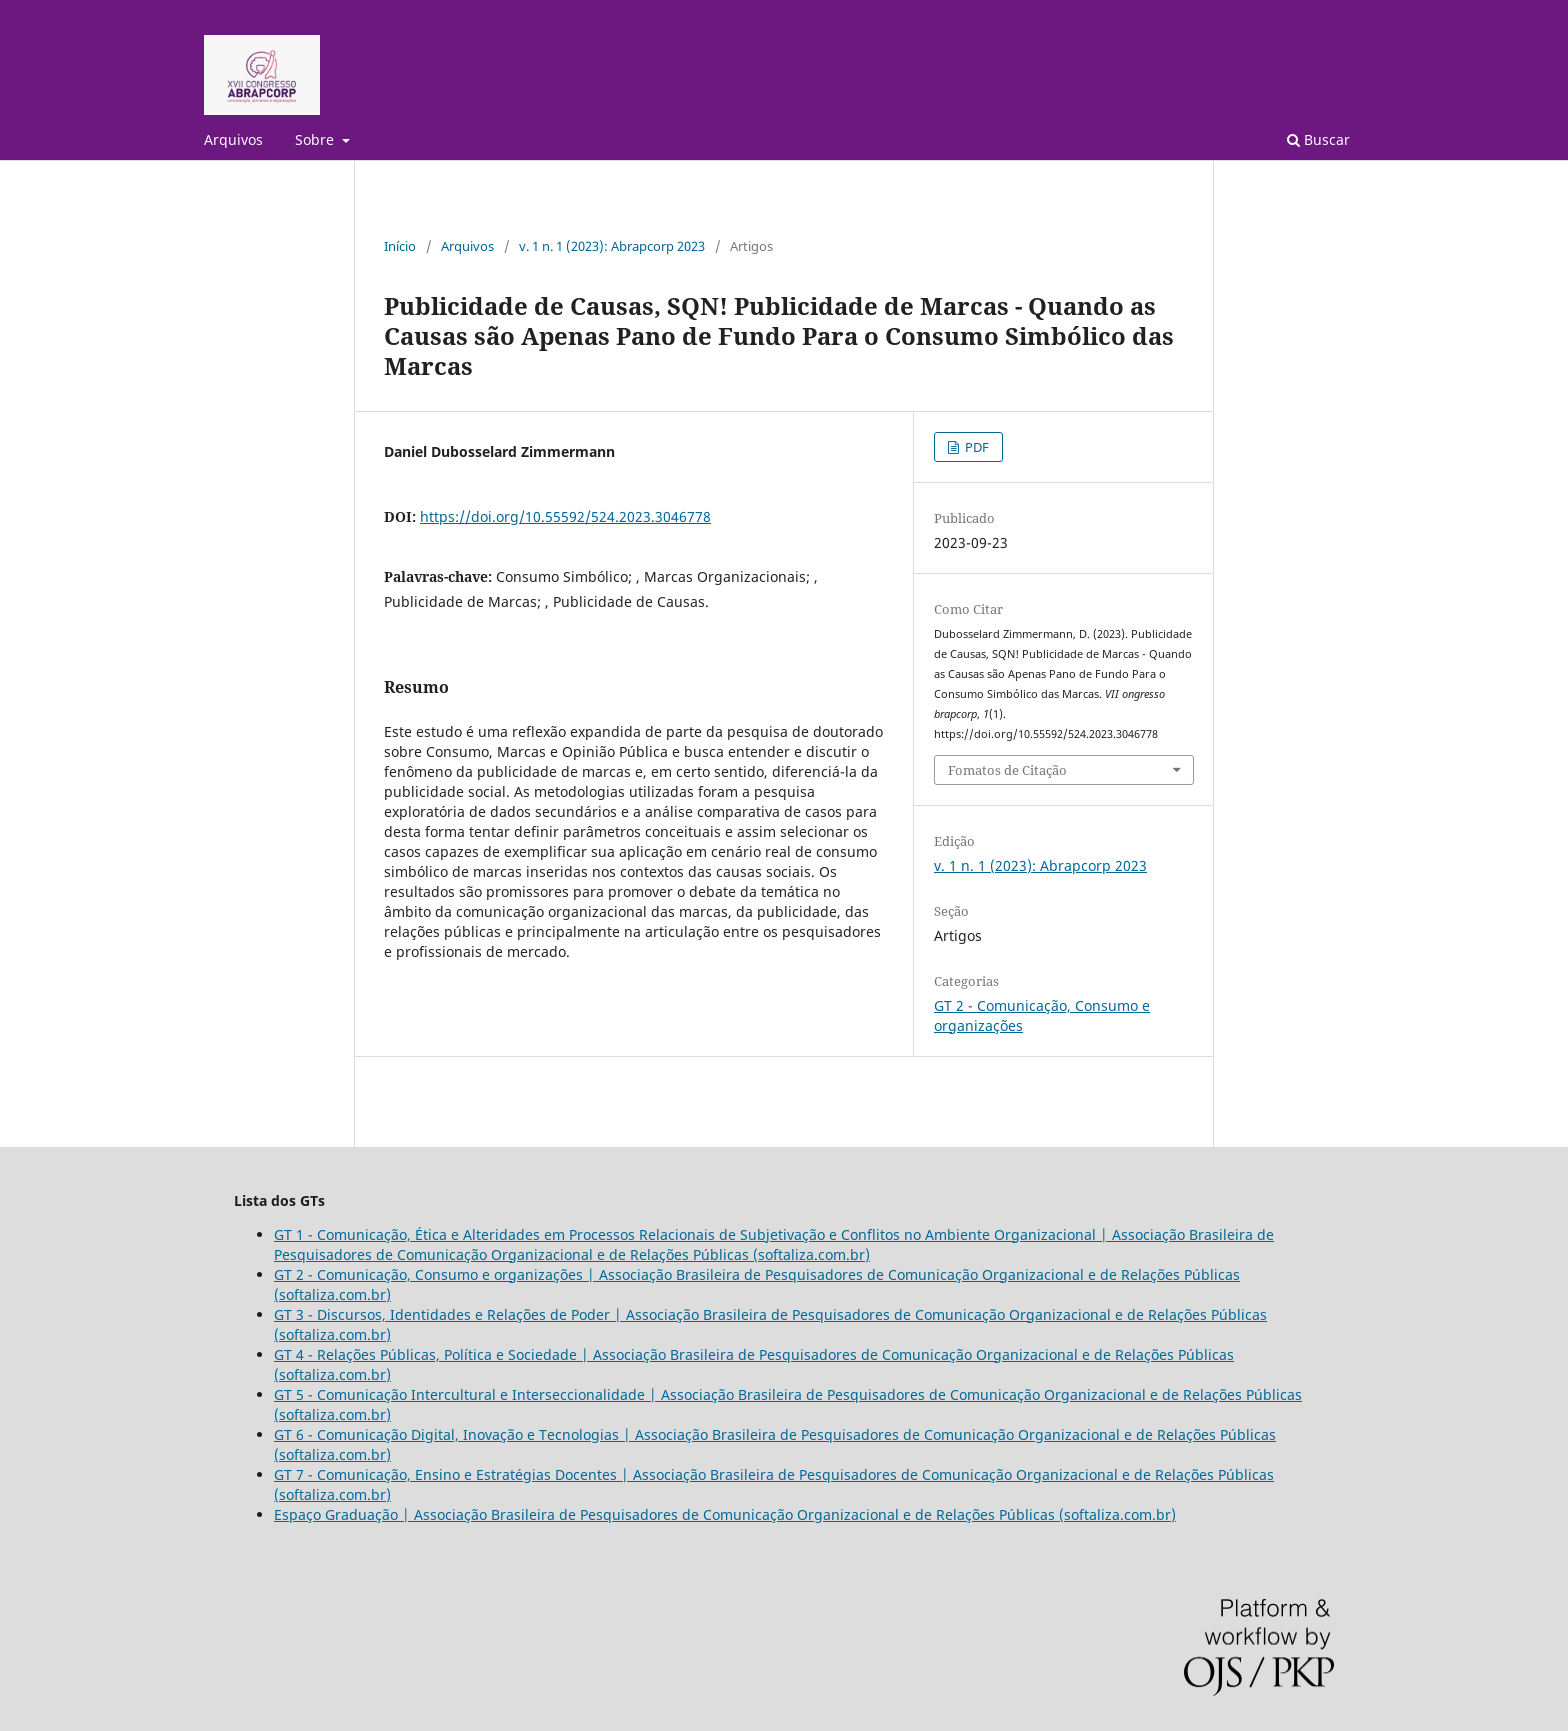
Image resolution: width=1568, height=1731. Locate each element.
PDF (975, 447)
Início (400, 246)
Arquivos (233, 139)
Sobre (316, 139)
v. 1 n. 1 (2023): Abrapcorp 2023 (612, 246)
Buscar (1318, 139)
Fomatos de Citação (1007, 770)
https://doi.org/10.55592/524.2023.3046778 (565, 516)
